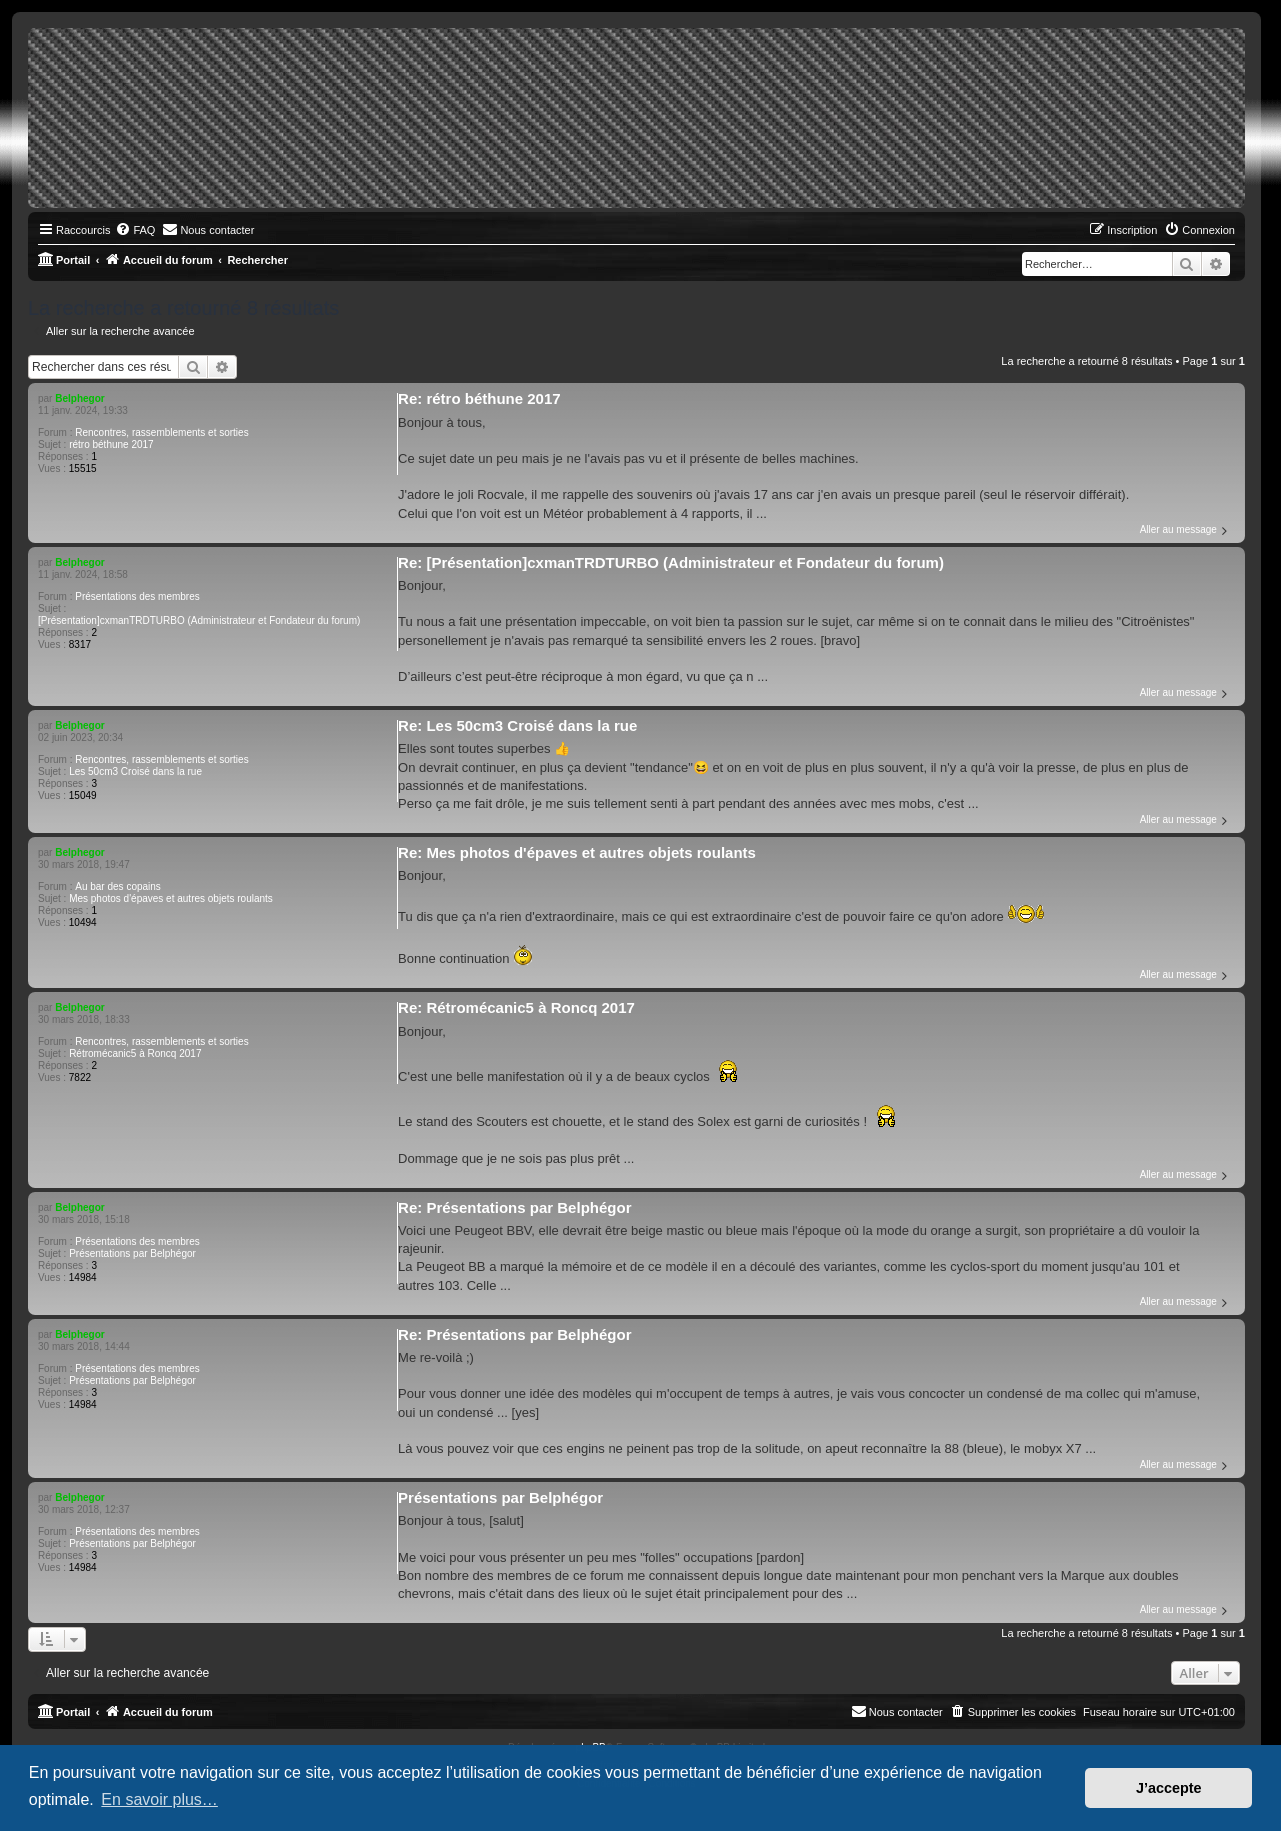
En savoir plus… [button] (159, 1799)
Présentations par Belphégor (132, 1253)
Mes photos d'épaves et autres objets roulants (171, 898)
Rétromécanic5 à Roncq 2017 (135, 1053)
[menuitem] (135, 230)
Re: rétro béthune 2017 (479, 398)
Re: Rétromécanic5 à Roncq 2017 (516, 1007)
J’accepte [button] (1169, 1788)
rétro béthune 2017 (111, 444)
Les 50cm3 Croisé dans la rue (135, 771)
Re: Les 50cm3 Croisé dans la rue (517, 725)
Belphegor (79, 398)
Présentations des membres (137, 596)
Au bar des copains (118, 886)
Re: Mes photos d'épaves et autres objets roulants (577, 852)
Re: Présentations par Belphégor (514, 1207)
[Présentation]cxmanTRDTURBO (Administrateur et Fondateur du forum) (199, 620)
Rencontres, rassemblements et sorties (161, 432)
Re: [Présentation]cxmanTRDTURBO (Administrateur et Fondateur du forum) (671, 562)
